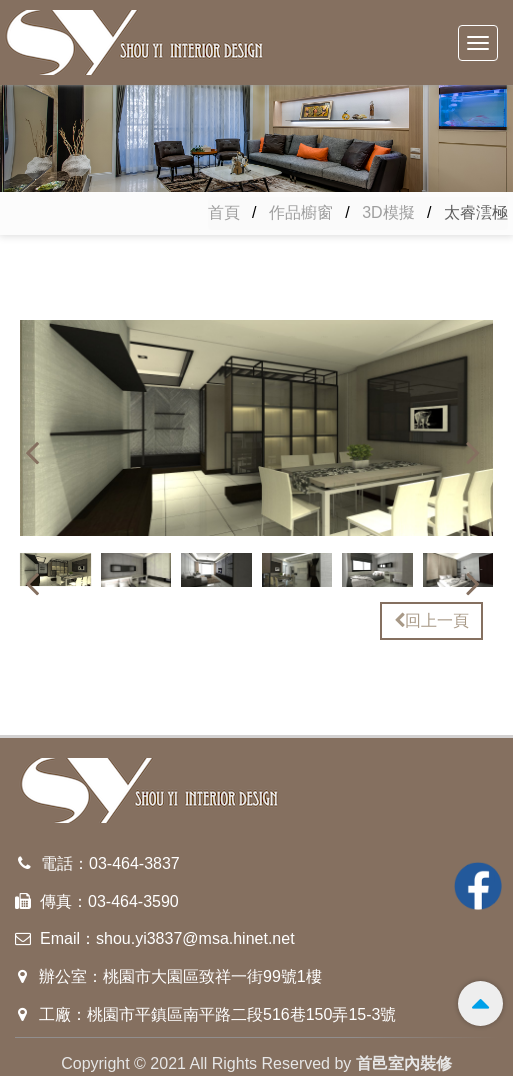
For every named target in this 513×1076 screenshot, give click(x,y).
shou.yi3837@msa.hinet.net (195, 938)
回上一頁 (431, 620)
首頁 (224, 212)
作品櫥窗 (301, 212)
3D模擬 (388, 212)
